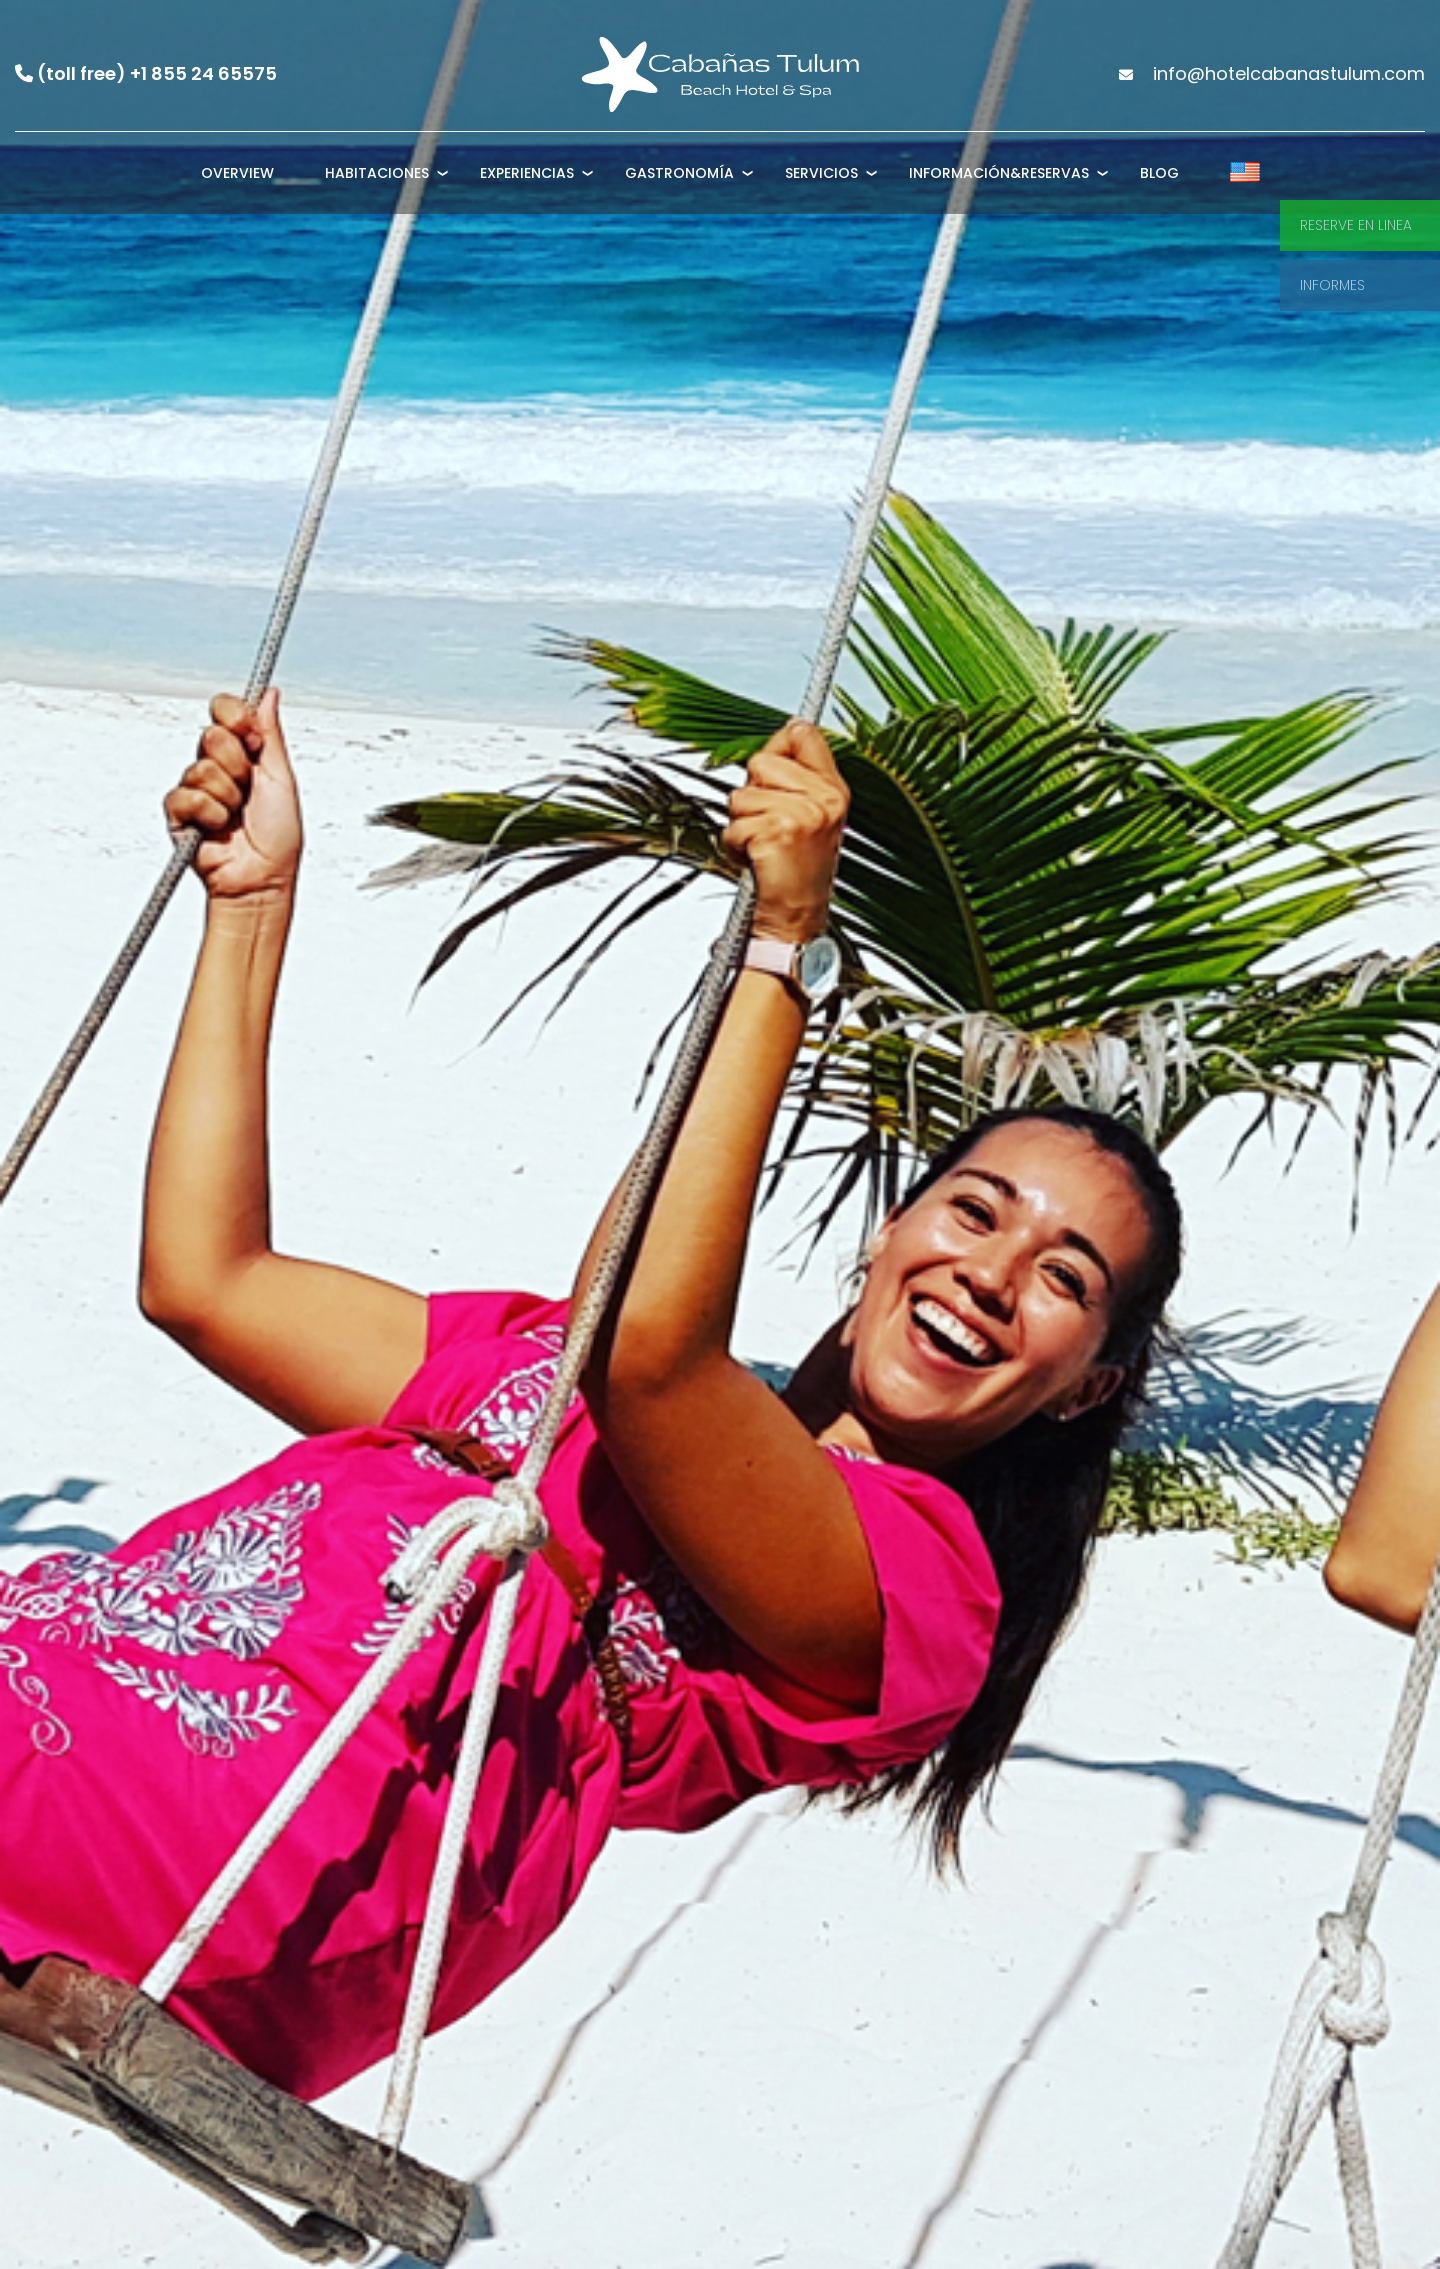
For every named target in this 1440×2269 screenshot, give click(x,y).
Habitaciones (377, 173)
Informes (1332, 285)
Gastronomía (679, 173)
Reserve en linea (1356, 225)
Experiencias (527, 173)
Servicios (821, 173)
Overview (237, 173)
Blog (1159, 173)
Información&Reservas (999, 173)
